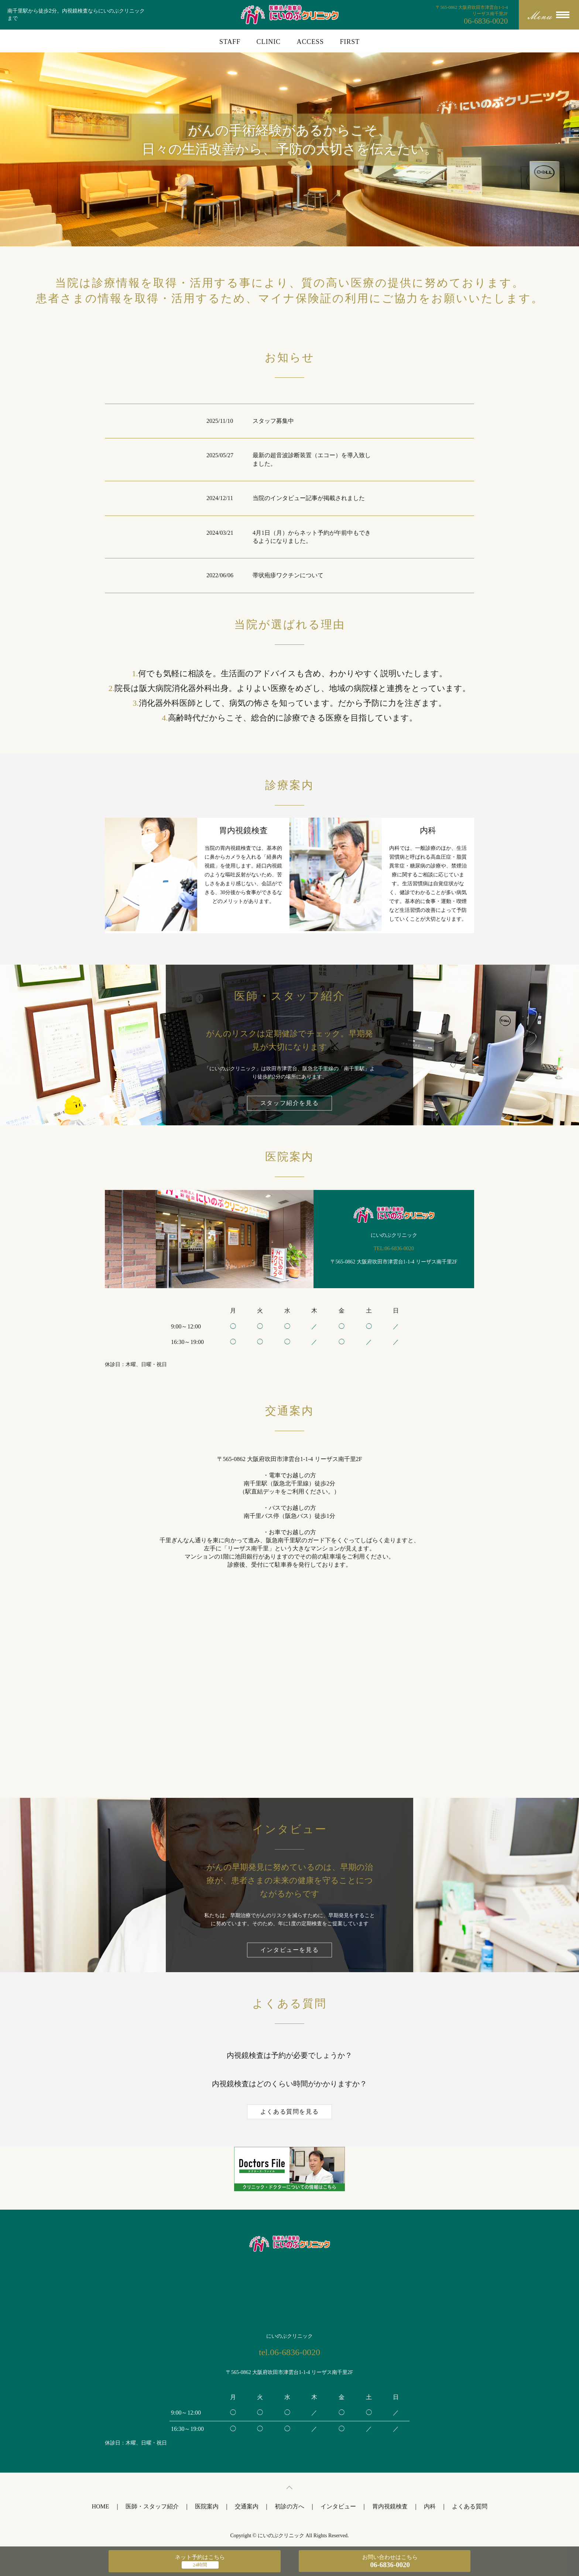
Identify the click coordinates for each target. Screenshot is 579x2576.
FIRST (350, 41)
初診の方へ (289, 2506)
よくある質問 (469, 2506)
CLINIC (269, 41)
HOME (100, 2506)
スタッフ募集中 (273, 421)
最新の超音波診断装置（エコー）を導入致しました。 (312, 459)
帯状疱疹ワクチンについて (288, 575)
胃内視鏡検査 (390, 2506)
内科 (430, 2506)
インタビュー (338, 2506)
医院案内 (207, 2506)
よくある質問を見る (289, 2111)
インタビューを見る (289, 1950)
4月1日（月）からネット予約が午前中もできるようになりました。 (312, 537)
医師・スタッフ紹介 (152, 2506)
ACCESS (310, 41)
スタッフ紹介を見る (289, 1103)
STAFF (229, 41)
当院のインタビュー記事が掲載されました (309, 498)
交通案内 (246, 2506)
